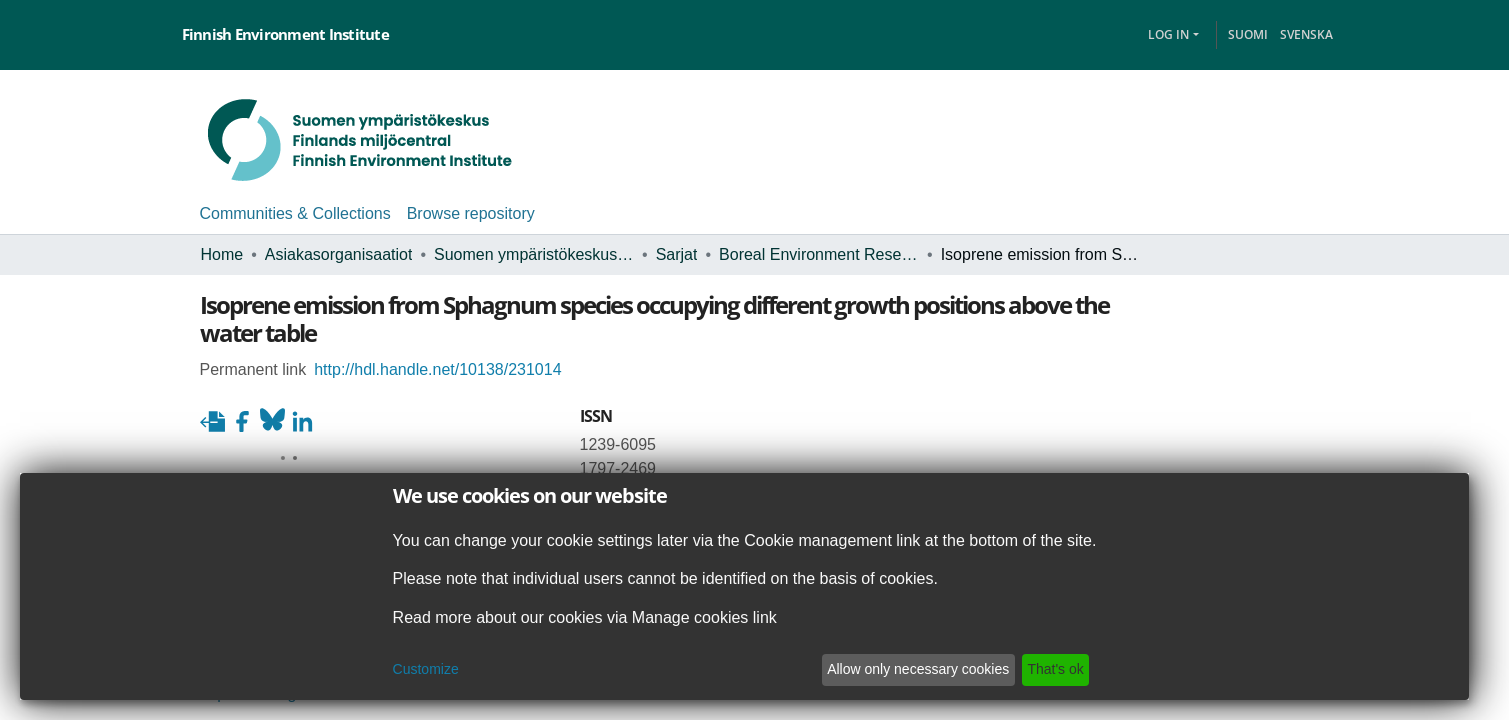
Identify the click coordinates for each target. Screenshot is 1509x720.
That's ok (1077, 669)
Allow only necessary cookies (934, 669)
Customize (405, 669)
